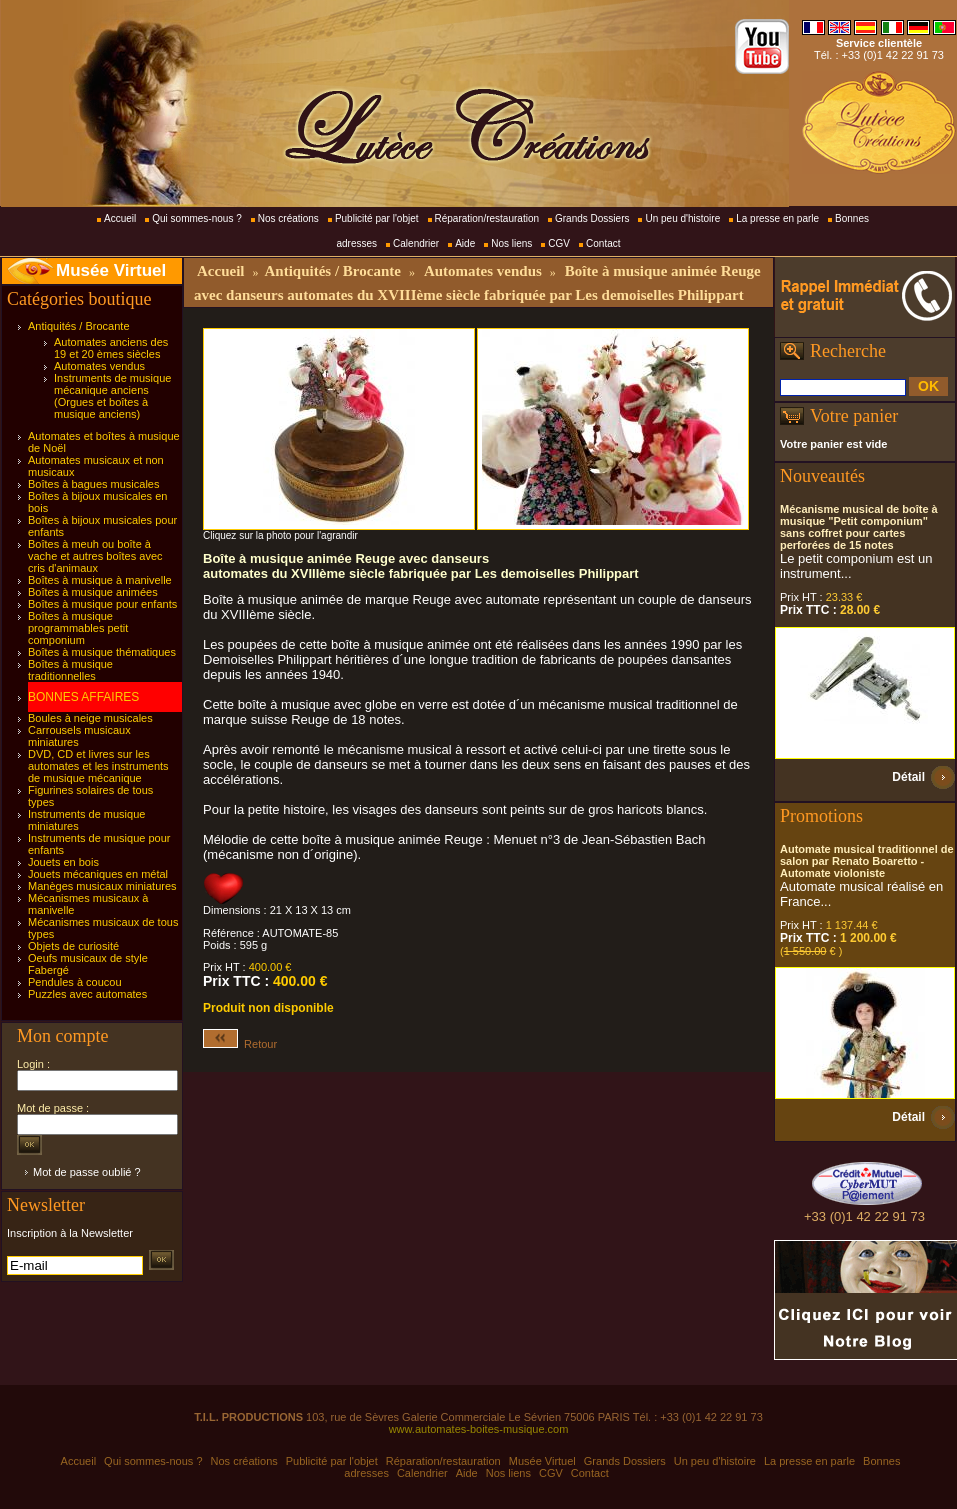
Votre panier (854, 416)
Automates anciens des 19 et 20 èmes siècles (111, 348)
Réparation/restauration (487, 218)
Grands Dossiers (592, 218)
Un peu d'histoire (682, 218)
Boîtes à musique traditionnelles (70, 670)
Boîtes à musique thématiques (102, 652)
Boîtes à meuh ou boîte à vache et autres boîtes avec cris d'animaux (95, 556)
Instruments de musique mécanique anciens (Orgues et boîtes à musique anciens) (112, 396)
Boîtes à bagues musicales (93, 484)
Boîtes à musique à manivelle (100, 580)
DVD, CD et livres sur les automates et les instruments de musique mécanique (98, 766)
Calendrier (416, 243)
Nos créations (288, 218)
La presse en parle (777, 218)
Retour (240, 1044)
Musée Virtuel (111, 270)
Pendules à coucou (75, 982)
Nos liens (511, 243)
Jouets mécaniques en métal (98, 874)
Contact (603, 243)
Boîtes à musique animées (93, 592)
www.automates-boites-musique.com (479, 1429)
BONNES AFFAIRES (83, 697)
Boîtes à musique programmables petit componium (78, 628)
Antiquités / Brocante (79, 326)
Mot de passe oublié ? (87, 1172)
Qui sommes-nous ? (196, 218)
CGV (559, 243)
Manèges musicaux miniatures (102, 886)
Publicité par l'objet (377, 218)
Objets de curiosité (73, 946)
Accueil (120, 218)
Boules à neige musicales (90, 718)
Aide (465, 243)
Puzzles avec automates (87, 994)
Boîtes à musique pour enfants (102, 604)
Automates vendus (99, 366)
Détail (908, 777)
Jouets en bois (63, 862)
